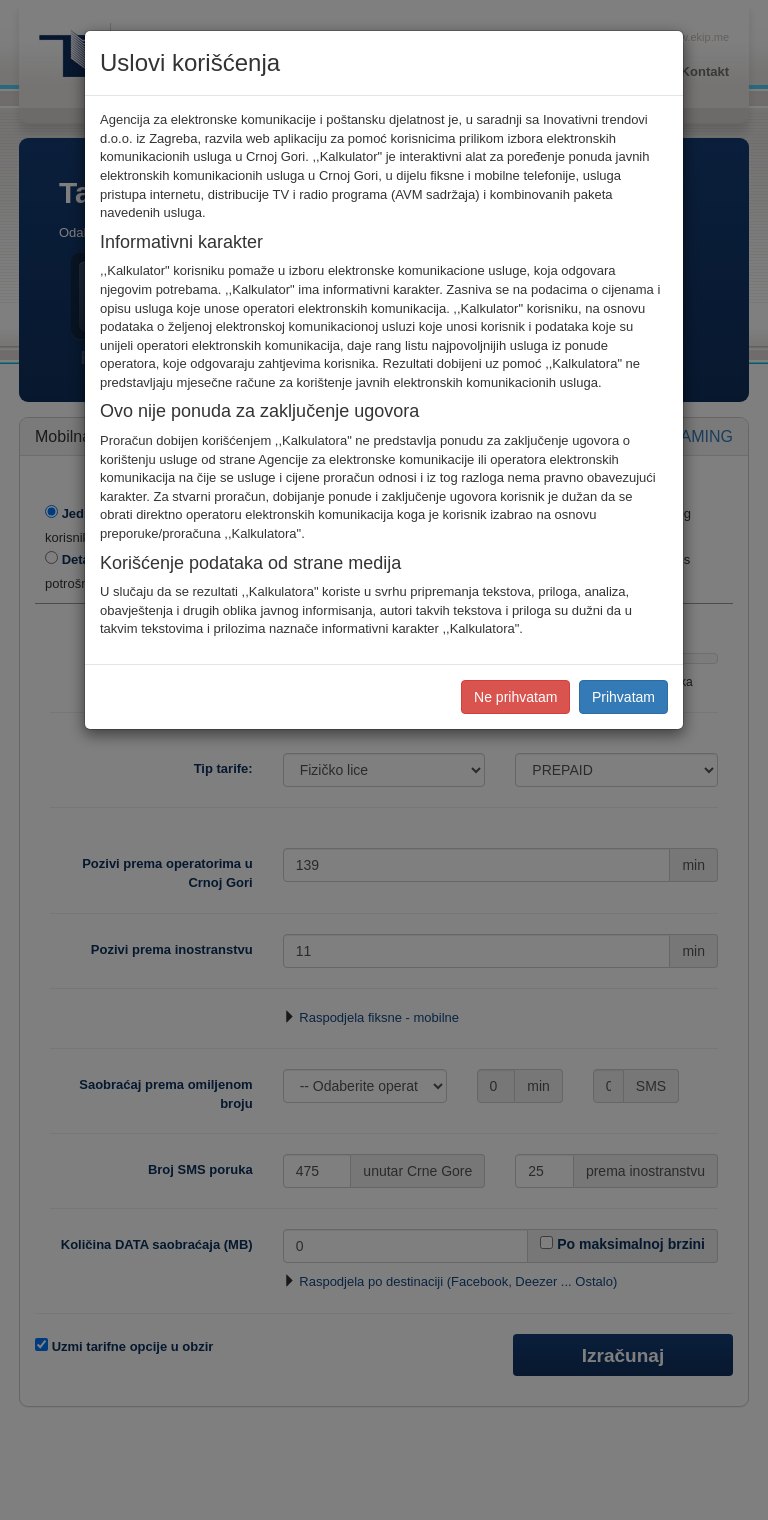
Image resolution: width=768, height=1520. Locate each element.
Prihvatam (623, 697)
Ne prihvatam (515, 697)
